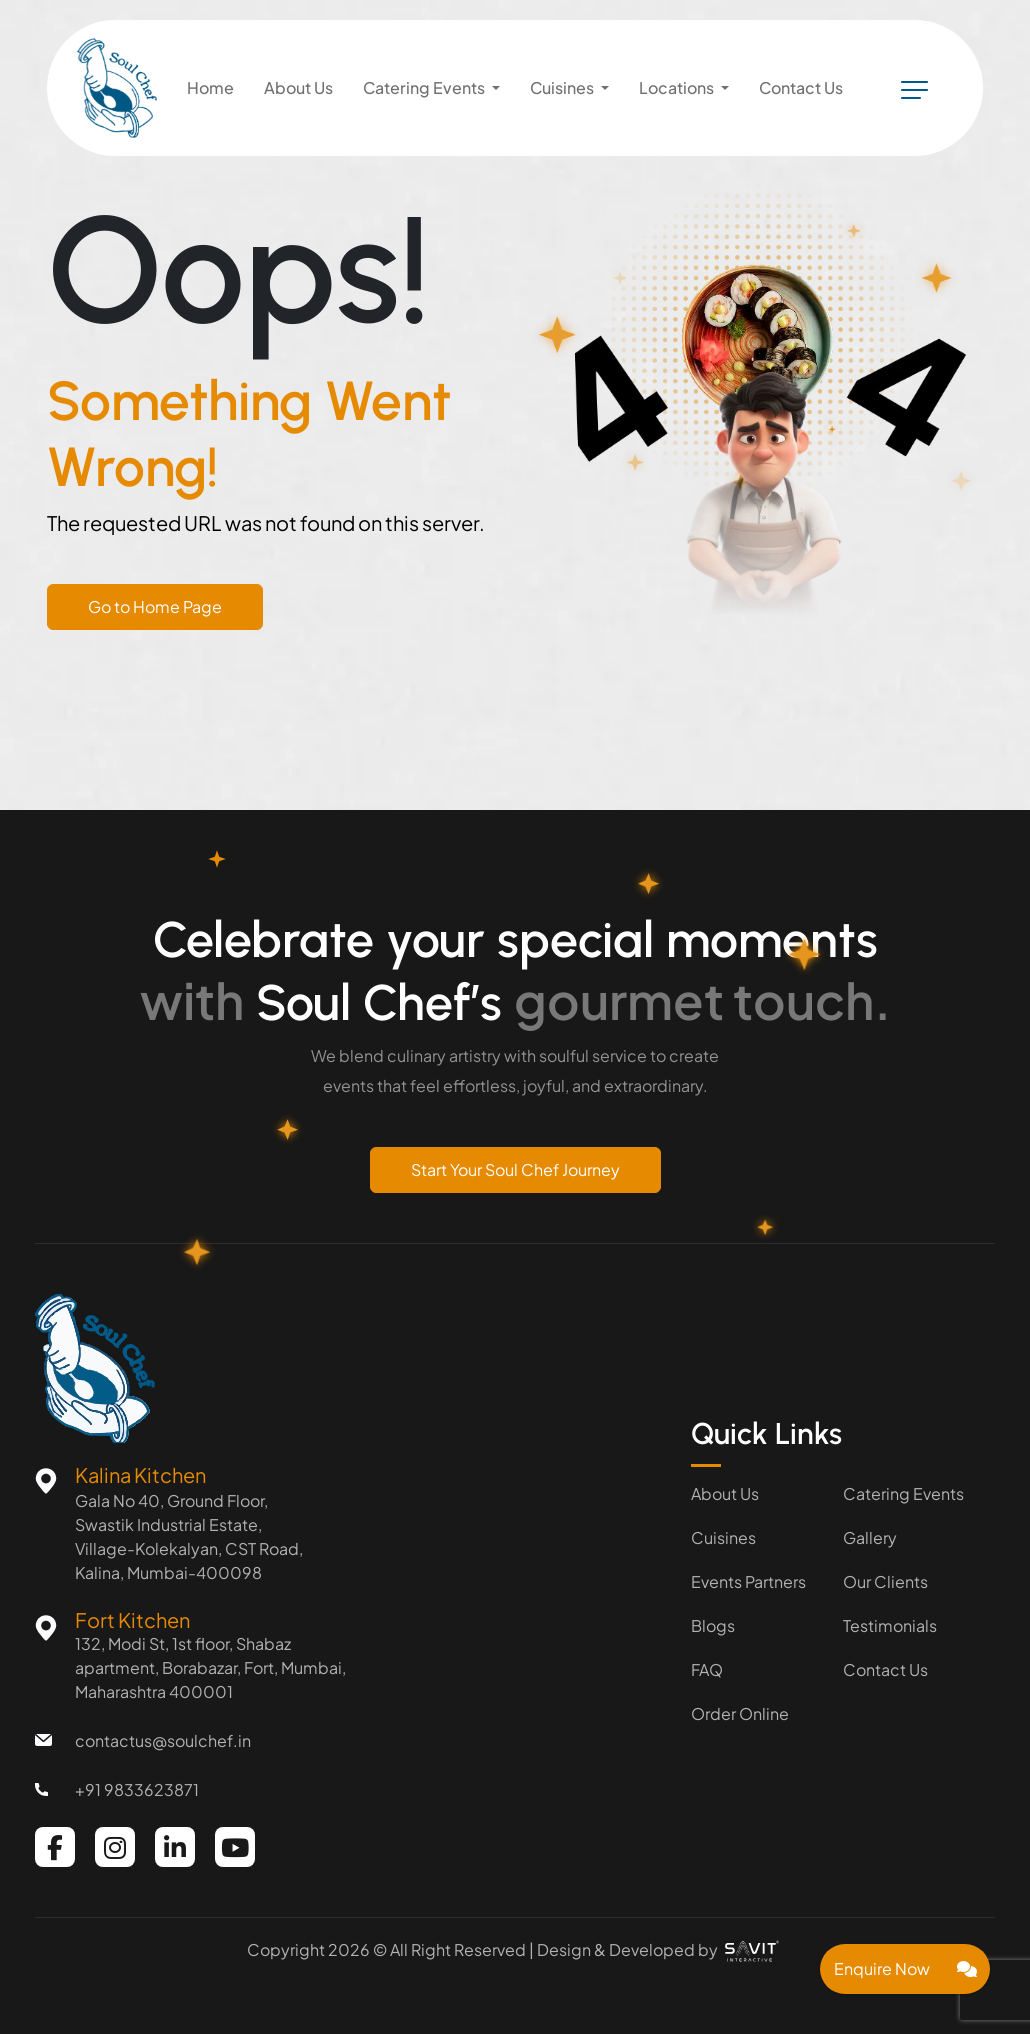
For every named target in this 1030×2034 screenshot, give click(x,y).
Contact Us (885, 1669)
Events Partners (748, 1581)
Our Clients (885, 1581)
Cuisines (723, 1537)
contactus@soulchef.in (163, 1740)
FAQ (707, 1669)
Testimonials (890, 1625)
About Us (725, 1493)
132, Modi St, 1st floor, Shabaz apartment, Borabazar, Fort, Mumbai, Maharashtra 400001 (210, 1667)
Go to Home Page (155, 606)
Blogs (713, 1625)
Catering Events (903, 1493)
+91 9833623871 (137, 1789)
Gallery (870, 1537)
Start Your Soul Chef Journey (515, 1169)
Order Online (740, 1713)
